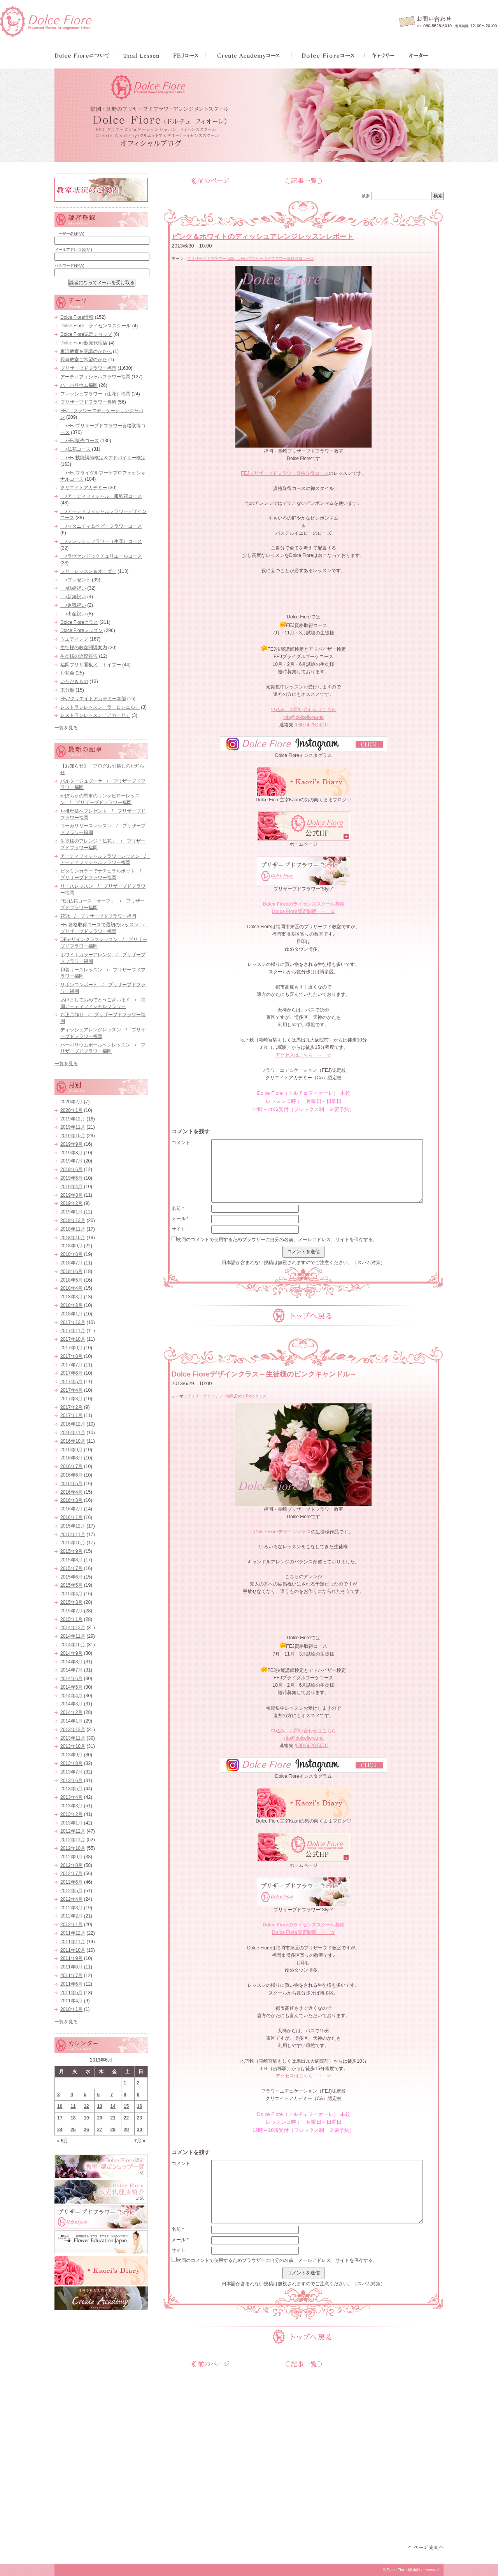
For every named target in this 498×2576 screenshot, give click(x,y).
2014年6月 (71, 1678)
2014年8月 (71, 1662)
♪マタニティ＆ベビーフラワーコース (101, 526)
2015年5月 (71, 1585)
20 (99, 2118)
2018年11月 (72, 1229)
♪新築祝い (73, 596)
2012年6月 (71, 1882)
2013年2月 (71, 1814)
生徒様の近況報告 (79, 656)
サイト (179, 1229)
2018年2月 (71, 1305)
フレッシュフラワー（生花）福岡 (95, 394)
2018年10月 (72, 1237)
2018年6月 (71, 1271)
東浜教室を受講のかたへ (86, 351)
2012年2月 (71, 1916)
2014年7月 (71, 1670)
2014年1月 (71, 1721)
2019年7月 (71, 1161)
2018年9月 (71, 1245)
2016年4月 (71, 1492)
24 (59, 2129)
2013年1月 (71, 1823)
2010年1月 (71, 2009)
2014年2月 (71, 1712)
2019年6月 (71, 1169)
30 (139, 2129)
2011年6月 (71, 1984)
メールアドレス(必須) (73, 250)
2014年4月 (71, 1695)
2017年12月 (72, 1322)
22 (126, 2118)
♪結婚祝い (73, 588)
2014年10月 (72, 1644)
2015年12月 (72, 1526)
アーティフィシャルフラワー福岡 (95, 376)
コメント (181, 1142)
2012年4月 (71, 1899)
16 (139, 2106)
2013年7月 (71, 1772)
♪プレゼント (75, 580)
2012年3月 (71, 1907)
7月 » (140, 2141)
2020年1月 (71, 1110)
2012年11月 (72, 1839)
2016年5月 (71, 1483)
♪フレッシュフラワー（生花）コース (101, 541)
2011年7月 (71, 1975)
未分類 (67, 690)
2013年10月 (72, 1746)
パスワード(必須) (69, 265)
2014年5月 (71, 1687)
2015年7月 (71, 1568)
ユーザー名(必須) (69, 234)
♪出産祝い (73, 613)
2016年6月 (71, 1475)
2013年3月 (71, 1806)
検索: (366, 196)
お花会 (67, 673)
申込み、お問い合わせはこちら (303, 709)
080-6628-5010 (312, 724)
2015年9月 (71, 1551)
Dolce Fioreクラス (251, 1396)
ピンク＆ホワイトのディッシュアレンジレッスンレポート (263, 237)
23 (139, 2118)
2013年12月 (72, 1729)
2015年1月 (71, 1619)
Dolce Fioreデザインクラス (282, 1532)
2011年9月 (71, 1958)
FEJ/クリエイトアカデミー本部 (93, 698)
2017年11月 (72, 1330)
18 (72, 2118)
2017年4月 (71, 1390)
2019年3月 (71, 1195)
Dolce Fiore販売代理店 (83, 343)
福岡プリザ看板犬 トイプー (90, 664)
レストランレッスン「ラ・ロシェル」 (100, 707)
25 (72, 2129)
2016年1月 (71, 1517)
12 (86, 2106)
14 (113, 2106)
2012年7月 (71, 1873)
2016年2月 (71, 1509)
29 (126, 2129)
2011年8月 (71, 1967)
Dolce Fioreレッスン (81, 630)
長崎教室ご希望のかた (83, 359)
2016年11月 (72, 1432)
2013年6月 (71, 1780)
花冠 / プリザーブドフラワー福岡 (98, 916)
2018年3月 (71, 1296)
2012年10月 (72, 1848)
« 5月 (62, 2141)
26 (86, 2129)
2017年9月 (71, 1347)
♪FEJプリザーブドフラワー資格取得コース (274, 258)
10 (59, 2106)
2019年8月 (71, 1152)
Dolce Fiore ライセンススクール (95, 325)
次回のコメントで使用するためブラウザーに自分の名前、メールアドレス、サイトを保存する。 (277, 1239)
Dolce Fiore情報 (76, 317)
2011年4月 (71, 2001)
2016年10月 (72, 1441)
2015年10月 (72, 1542)
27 (99, 2129)
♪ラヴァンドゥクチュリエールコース (101, 556)
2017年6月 (71, 1373)
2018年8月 (71, 1254)
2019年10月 (72, 1135)
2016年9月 (71, 1449)
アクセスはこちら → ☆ (303, 1055)
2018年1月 (71, 1314)
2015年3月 (71, 1602)
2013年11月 (72, 1738)
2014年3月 (71, 1704)
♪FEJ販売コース (79, 440)
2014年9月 (71, 1653)
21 (113, 2118)
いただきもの (74, 681)
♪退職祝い (73, 605)
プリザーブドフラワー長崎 (88, 402)
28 (113, 2129)
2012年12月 (72, 1831)
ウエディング (74, 639)
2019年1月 (71, 1212)
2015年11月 (72, 1534)
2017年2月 (71, 1407)
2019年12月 (72, 1119)
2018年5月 (71, 1280)
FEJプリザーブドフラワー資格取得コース (284, 473)
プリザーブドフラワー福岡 (210, 258)
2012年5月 (71, 1890)
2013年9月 (71, 1755)
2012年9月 (71, 1857)
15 (126, 2106)
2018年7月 (71, 1263)
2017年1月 (71, 1415)
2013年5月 (71, 1788)
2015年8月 (71, 1560)
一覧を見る (66, 727)
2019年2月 (71, 1203)
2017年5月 (71, 1381)
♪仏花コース (75, 449)
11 (72, 2106)
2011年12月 (72, 1933)
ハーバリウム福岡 (79, 385)
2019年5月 (71, 1178)
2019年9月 (71, 1144)
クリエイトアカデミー (83, 487)
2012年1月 (71, 1924)
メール (180, 1218)
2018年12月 (72, 1220)
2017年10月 (72, 1339)
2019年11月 (72, 1127)
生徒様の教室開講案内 (83, 647)
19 (86, 2118)
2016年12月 (72, 1424)
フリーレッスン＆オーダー (88, 571)
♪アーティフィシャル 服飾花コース (101, 496)
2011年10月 (72, 1950)
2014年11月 (72, 1636)
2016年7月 (71, 1466)
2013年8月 (71, 1763)
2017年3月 (71, 1398)
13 (99, 2106)
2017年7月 (71, 1365)
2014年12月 (72, 1627)
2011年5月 (71, 1992)
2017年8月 (71, 1356)
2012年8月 (71, 1865)
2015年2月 (71, 1611)
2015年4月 (71, 1593)
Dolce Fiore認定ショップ (86, 334)
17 (59, 2118)
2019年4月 (71, 1186)
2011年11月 (72, 1941)
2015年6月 (71, 1577)
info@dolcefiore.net (303, 717)
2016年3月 (71, 1500)
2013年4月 (71, 1797)
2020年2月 (71, 1102)
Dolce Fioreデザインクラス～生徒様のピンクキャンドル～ (264, 1374)
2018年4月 (71, 1288)
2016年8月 (71, 1458)
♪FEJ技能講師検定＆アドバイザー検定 (103, 457)
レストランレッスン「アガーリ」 (95, 715)
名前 (178, 1208)
